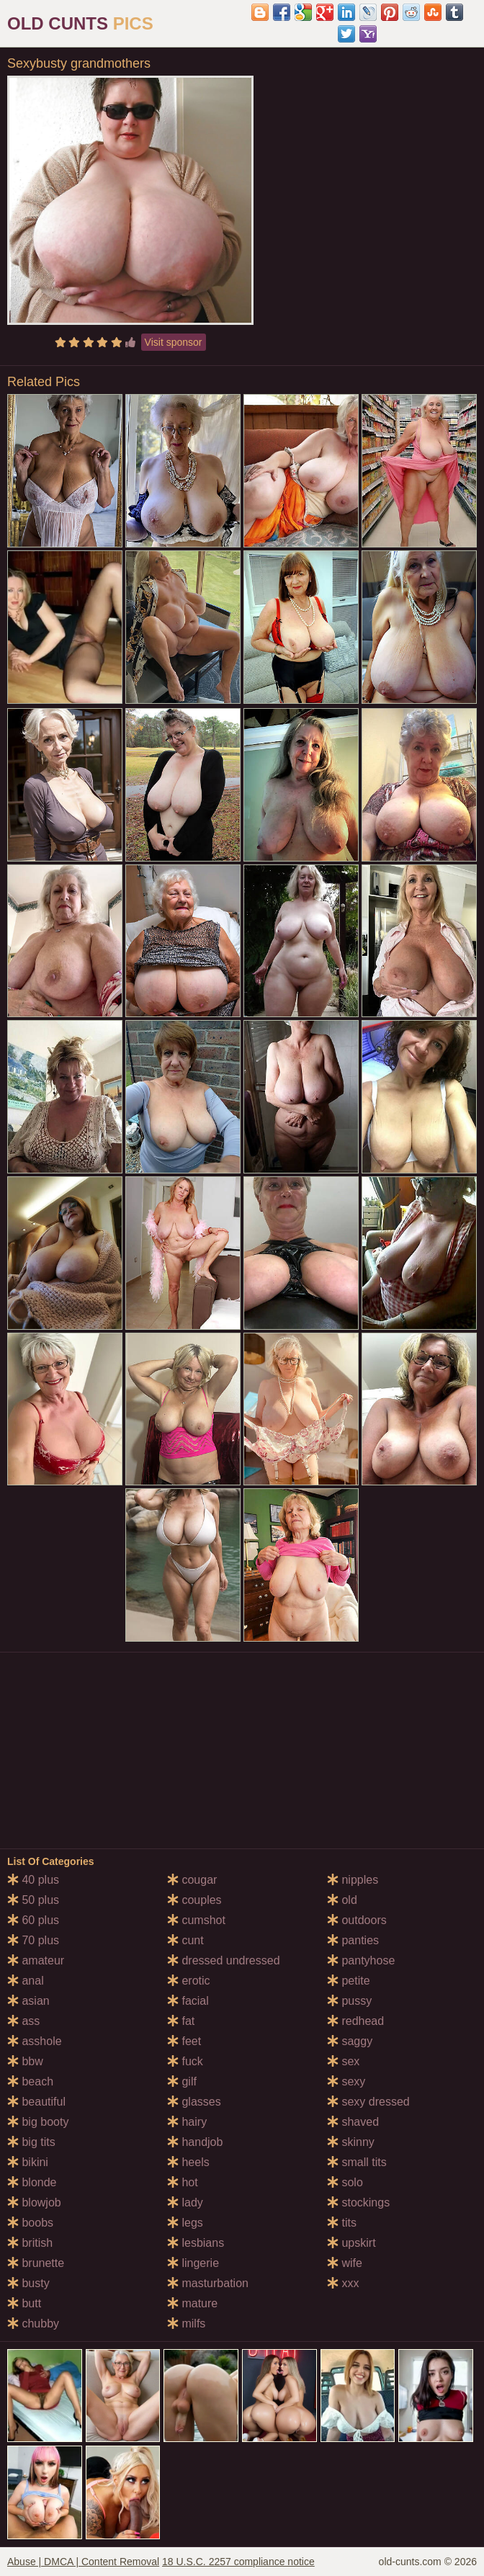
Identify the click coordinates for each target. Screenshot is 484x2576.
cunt (185, 1940)
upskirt (351, 2243)
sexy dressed (368, 2102)
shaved (353, 2122)
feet (184, 2041)
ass (23, 2021)
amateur (35, 1960)
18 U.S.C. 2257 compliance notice (238, 2561)
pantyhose (361, 1960)
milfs (186, 2323)
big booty (37, 2122)
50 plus (33, 1900)
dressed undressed (223, 1960)
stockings (358, 2202)
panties (353, 1940)
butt (24, 2303)
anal (25, 1981)
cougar (192, 1880)
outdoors (357, 1920)
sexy (346, 2081)
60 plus (33, 1920)
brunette (35, 2263)
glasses (194, 2102)
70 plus (33, 1940)
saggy (349, 2041)
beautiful (36, 2102)
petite (348, 1981)
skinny (351, 2142)
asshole (34, 2041)
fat (180, 2021)
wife (344, 2263)
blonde (32, 2182)
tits (342, 2223)
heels (188, 2162)
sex (343, 2061)
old (342, 1900)
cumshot (196, 1920)
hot (182, 2182)
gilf (182, 2081)
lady (185, 2202)
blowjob (34, 2202)
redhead (355, 2021)
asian (28, 2001)
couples (194, 1900)
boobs (30, 2223)
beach (30, 2081)
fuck (185, 2061)
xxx (343, 2283)
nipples (352, 1880)
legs (185, 2223)
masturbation (207, 2283)
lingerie (193, 2263)
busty (28, 2283)
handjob (195, 2142)
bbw (25, 2061)
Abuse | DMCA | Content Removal (83, 2561)
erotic (188, 1981)
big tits (31, 2142)
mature (192, 2303)
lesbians (195, 2243)
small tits (357, 2162)
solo (345, 2182)
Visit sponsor (173, 342)
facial (188, 2001)
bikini (27, 2162)
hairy (187, 2122)
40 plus (33, 1880)
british (30, 2243)
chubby (33, 2323)
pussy (349, 2001)
